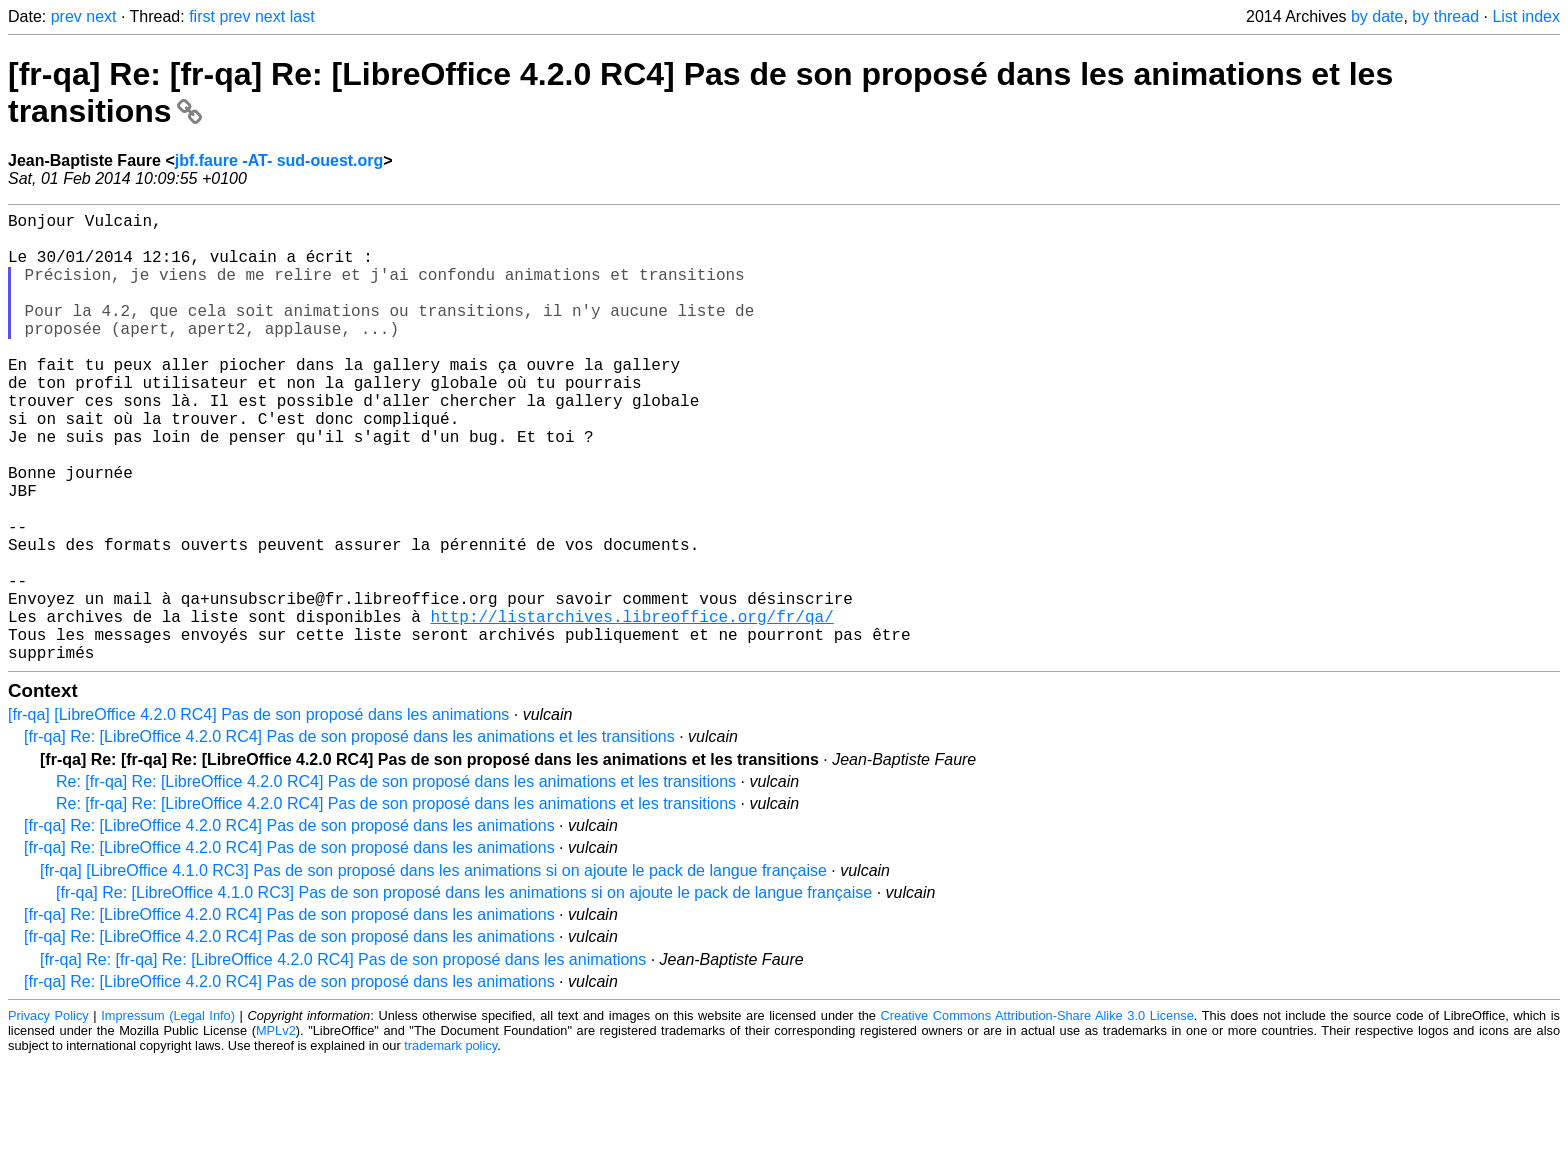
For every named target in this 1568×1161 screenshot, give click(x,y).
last (302, 16)
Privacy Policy (48, 1115)
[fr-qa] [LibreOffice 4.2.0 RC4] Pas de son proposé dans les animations (258, 814)
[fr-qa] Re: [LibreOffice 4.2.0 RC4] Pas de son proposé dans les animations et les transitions (349, 836)
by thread (1445, 16)
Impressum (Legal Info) (168, 1115)
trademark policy (450, 1145)
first (202, 16)
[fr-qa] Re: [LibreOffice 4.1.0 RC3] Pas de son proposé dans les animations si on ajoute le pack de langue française (464, 992)
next (101, 16)
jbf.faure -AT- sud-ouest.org (279, 160)
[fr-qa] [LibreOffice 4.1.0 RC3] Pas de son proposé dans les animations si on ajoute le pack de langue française (433, 970)
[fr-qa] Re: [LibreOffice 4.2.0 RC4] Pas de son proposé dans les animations (289, 925)
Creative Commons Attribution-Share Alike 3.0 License (1037, 1115)
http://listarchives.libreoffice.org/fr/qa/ (631, 708)
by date (1377, 16)
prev (66, 16)
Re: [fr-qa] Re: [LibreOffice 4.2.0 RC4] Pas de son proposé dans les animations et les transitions (396, 881)
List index (1526, 16)
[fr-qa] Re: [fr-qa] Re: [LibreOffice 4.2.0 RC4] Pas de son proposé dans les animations (343, 1059)
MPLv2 (276, 1130)
